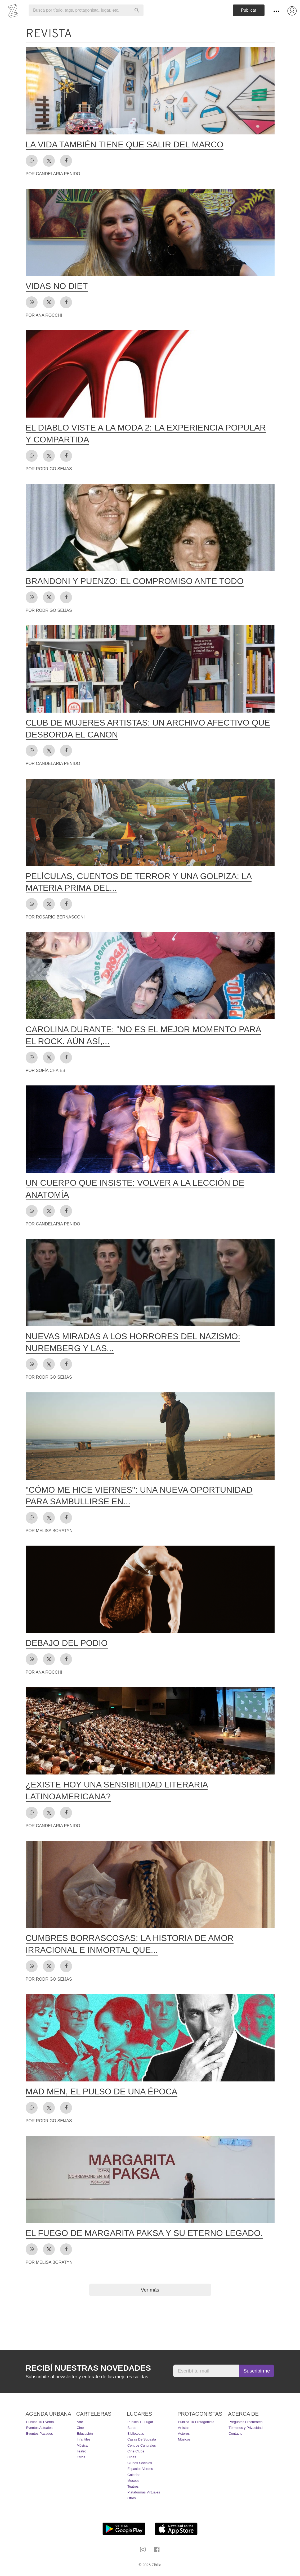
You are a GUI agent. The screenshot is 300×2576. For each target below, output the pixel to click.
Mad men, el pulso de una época (101, 2091)
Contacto (235, 2433)
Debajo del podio (67, 1643)
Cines (131, 2457)
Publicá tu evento (40, 2422)
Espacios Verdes (140, 2469)
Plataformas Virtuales (143, 2492)
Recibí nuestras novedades (88, 2368)
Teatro (81, 2451)
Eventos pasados (39, 2433)
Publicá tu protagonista (196, 2422)
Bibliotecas (135, 2433)
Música (82, 2445)
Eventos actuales (39, 2428)
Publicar (248, 10)
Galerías (133, 2475)
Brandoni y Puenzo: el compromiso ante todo (135, 581)
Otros (81, 2457)
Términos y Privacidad (246, 2428)
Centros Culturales (141, 2445)
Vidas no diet (57, 286)
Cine (80, 2428)
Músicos (184, 2439)
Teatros (133, 2486)
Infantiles (84, 2439)
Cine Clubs (135, 2451)
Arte (80, 2422)
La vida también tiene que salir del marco (124, 144)
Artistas (183, 2428)
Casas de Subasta (141, 2439)
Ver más (150, 2290)
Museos (133, 2481)
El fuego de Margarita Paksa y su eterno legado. (144, 2233)
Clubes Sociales (139, 2463)
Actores (184, 2433)
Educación (85, 2433)
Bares (131, 2428)
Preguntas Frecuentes (245, 2422)
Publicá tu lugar (140, 2422)
